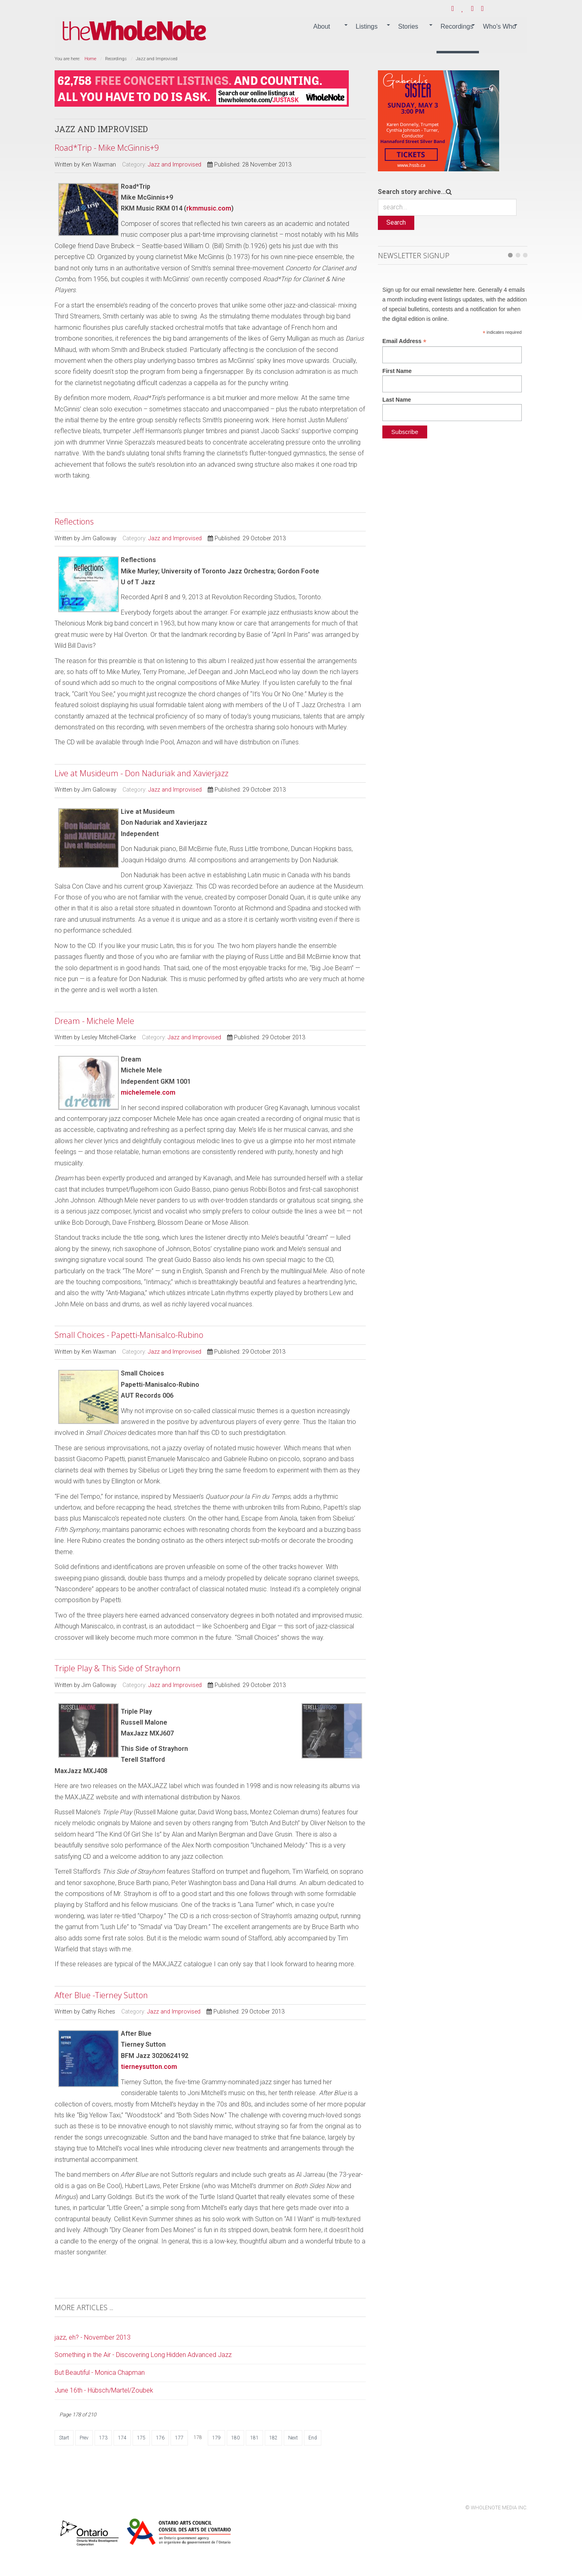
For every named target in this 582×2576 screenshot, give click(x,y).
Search (396, 222)
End (312, 2438)
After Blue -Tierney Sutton (101, 1995)
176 (160, 2438)
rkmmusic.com (208, 208)
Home (90, 58)
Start (64, 2438)
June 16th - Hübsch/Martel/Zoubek (104, 2390)
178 (198, 2437)
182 (273, 2438)
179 (216, 2438)
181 (254, 2438)
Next (293, 2438)
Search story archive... (412, 192)
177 (179, 2438)
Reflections (74, 521)
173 (103, 2438)
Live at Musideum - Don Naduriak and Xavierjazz (141, 773)
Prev (84, 2438)
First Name (396, 371)
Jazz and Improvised (174, 164)
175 (141, 2438)
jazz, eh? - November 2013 (93, 2337)
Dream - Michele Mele (94, 1020)
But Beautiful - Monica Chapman (100, 2372)
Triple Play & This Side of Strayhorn (118, 1668)
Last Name (396, 399)
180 (235, 2438)
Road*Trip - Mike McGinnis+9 (107, 147)
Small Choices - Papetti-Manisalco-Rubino (129, 1334)
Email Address (404, 341)
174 (122, 2438)
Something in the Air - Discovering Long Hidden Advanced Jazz (143, 2355)
